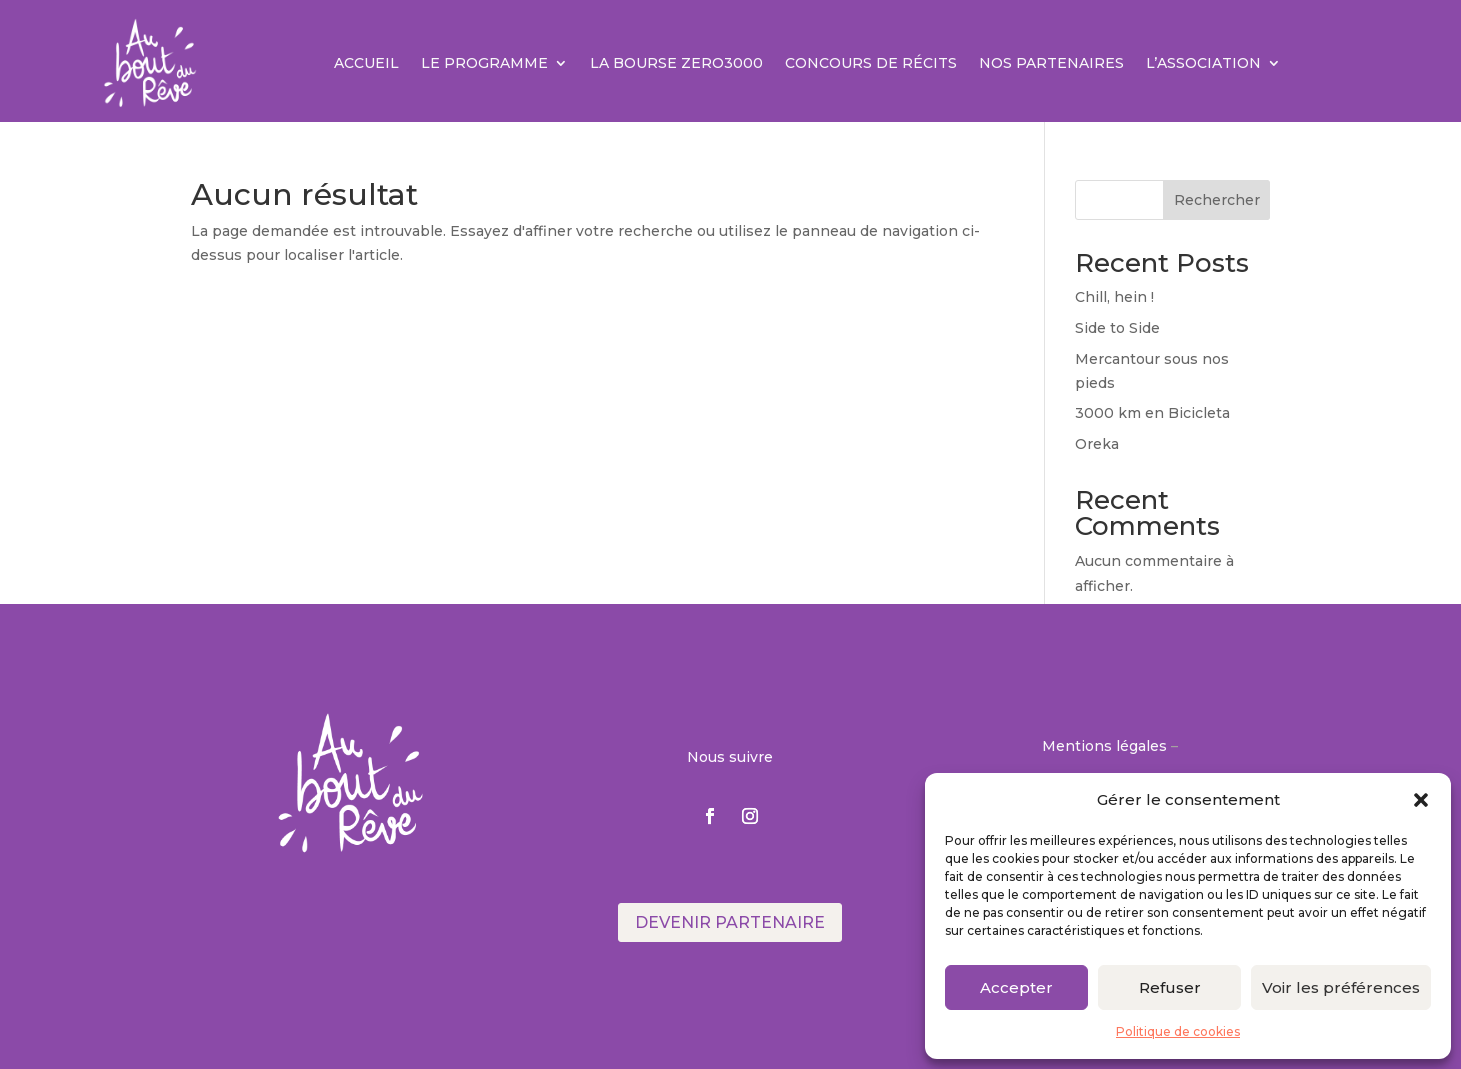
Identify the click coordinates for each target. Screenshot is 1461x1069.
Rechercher (1217, 200)
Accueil (366, 63)
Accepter (1016, 987)
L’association (1203, 63)
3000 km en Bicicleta (1152, 413)
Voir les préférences (1341, 987)
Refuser (1170, 987)
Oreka (1097, 444)
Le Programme (484, 63)
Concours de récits (871, 63)
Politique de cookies (1178, 1031)
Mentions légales (1104, 746)
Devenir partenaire (730, 922)
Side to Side (1117, 328)
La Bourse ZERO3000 (676, 63)
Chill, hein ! (1114, 297)
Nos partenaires (1051, 63)
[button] (1421, 800)
